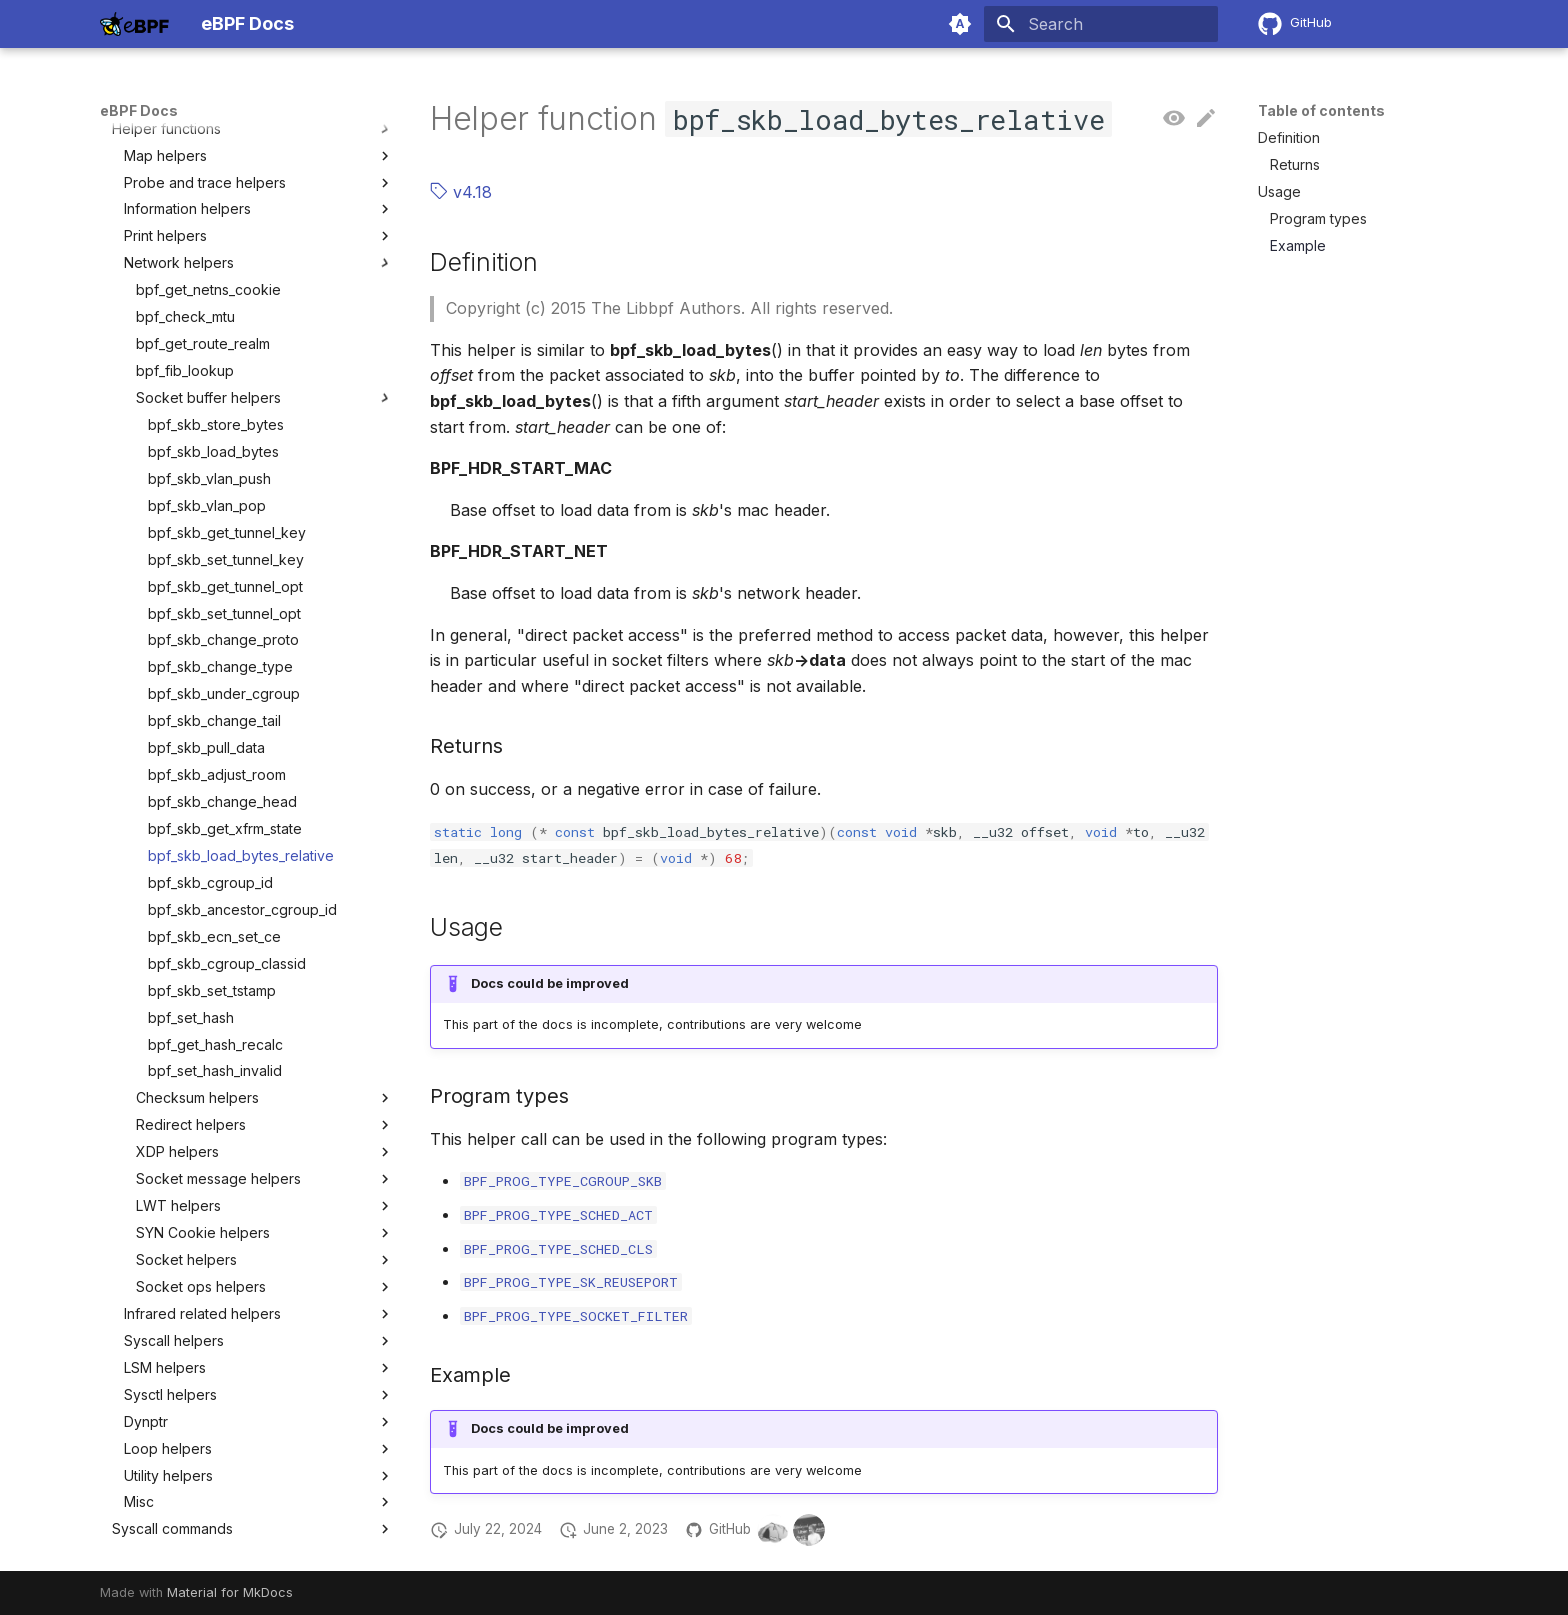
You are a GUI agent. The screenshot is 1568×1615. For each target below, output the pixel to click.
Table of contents (1321, 110)
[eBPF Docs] (134, 24)
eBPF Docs (139, 110)
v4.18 (461, 192)
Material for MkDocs (230, 1592)
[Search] (1101, 24)
